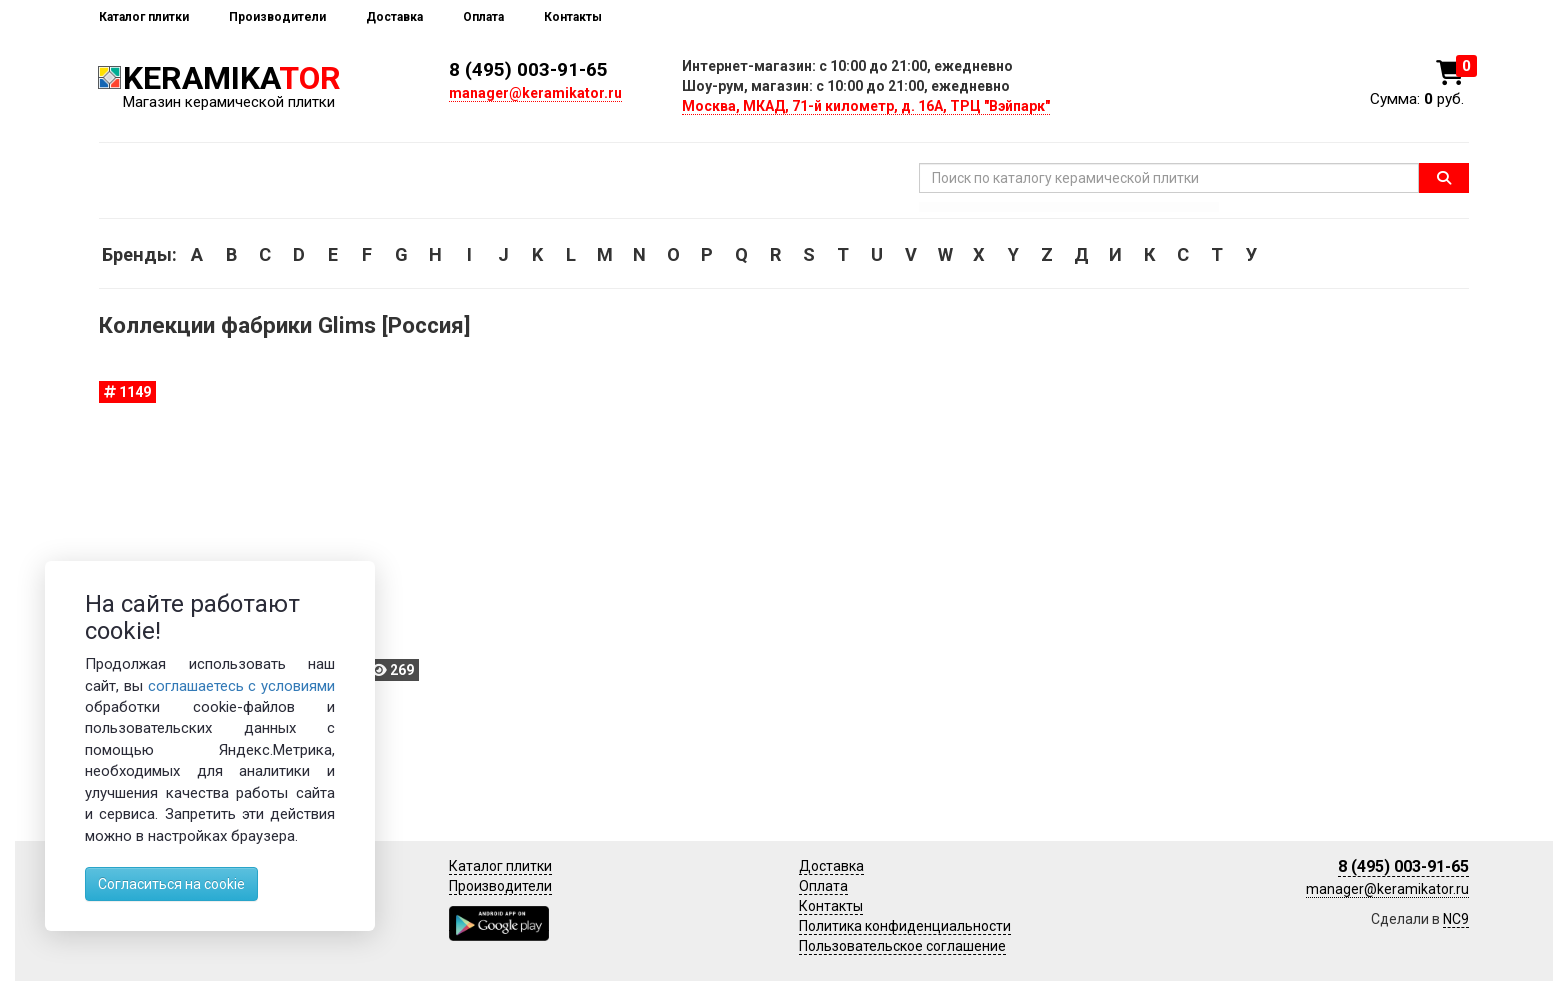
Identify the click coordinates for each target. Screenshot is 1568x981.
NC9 (1456, 919)
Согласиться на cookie (171, 884)
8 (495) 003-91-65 (528, 69)
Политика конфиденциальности (905, 926)
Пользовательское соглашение (902, 946)
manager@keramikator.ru (535, 93)
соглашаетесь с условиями (242, 686)
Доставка (394, 17)
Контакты (573, 17)
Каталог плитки (144, 17)
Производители (277, 17)
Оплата (483, 17)
